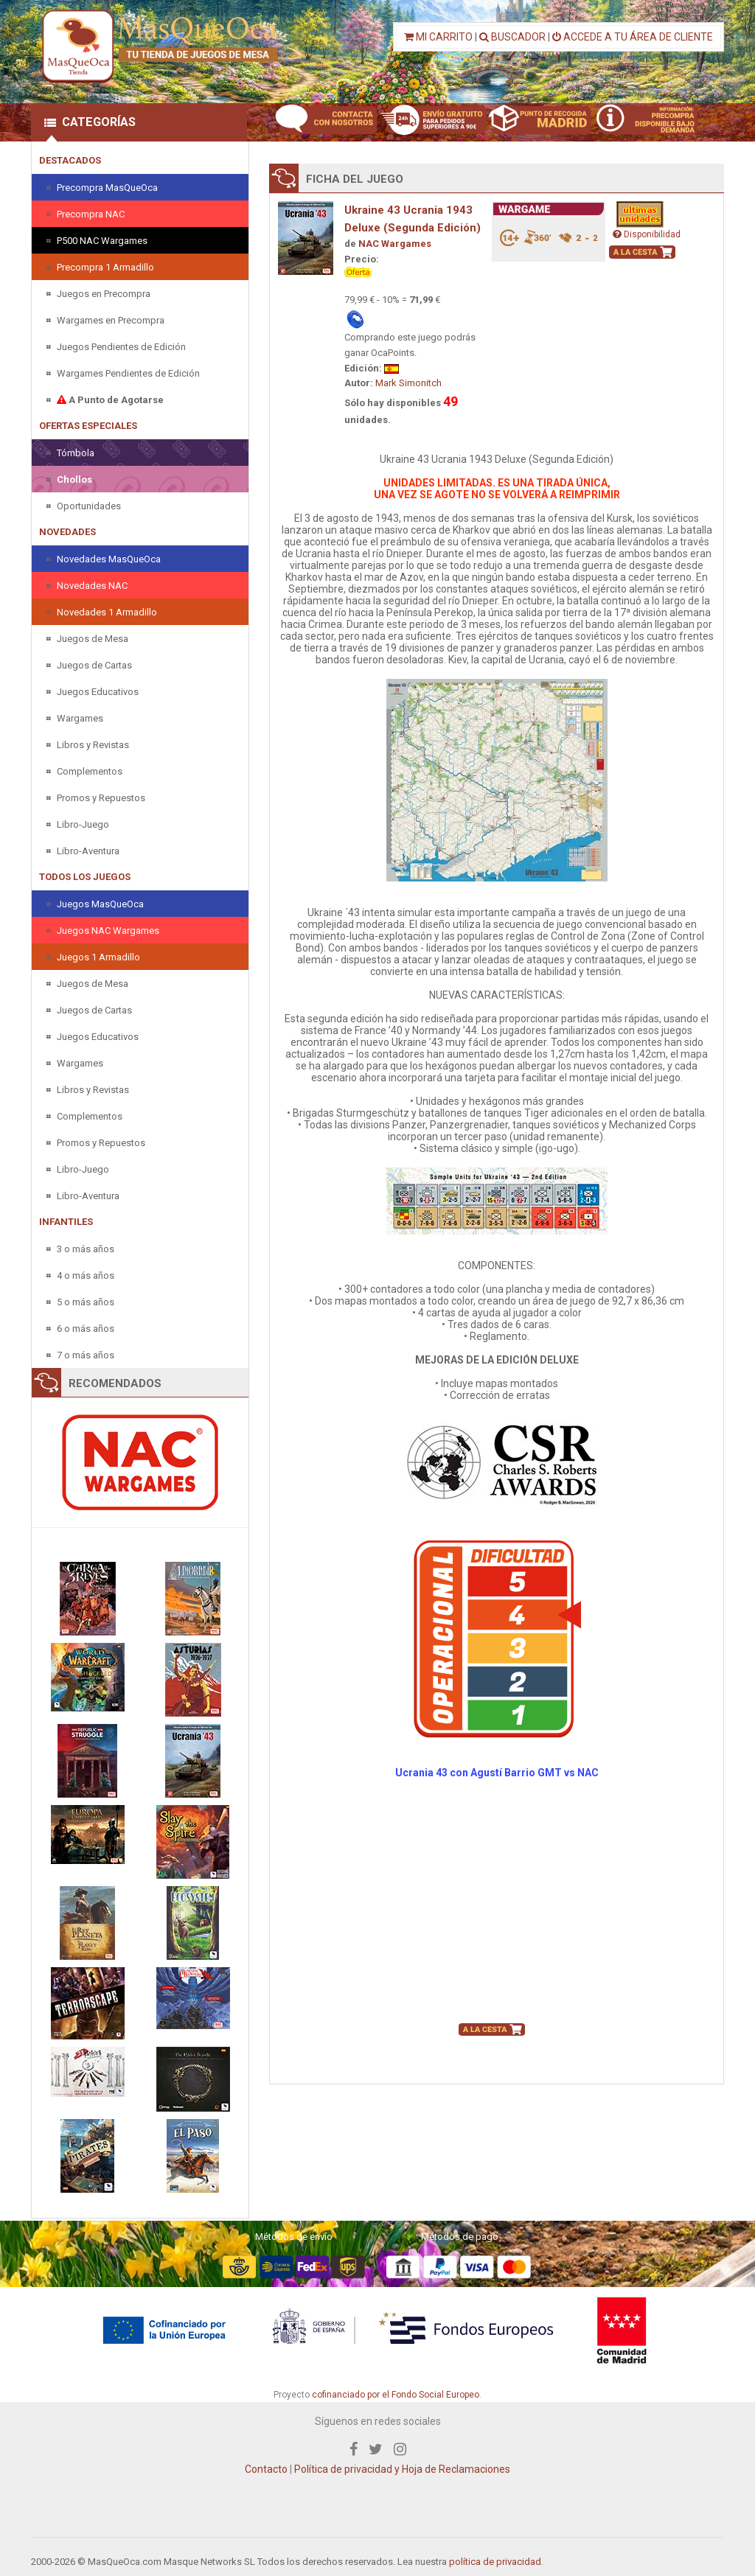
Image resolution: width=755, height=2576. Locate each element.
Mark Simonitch (408, 382)
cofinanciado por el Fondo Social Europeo (395, 2395)
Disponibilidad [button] (647, 234)
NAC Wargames (394, 243)
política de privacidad (495, 2561)
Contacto (266, 2469)
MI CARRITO (438, 37)
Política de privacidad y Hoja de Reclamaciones (402, 2469)
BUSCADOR (512, 37)
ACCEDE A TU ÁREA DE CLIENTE (632, 37)
